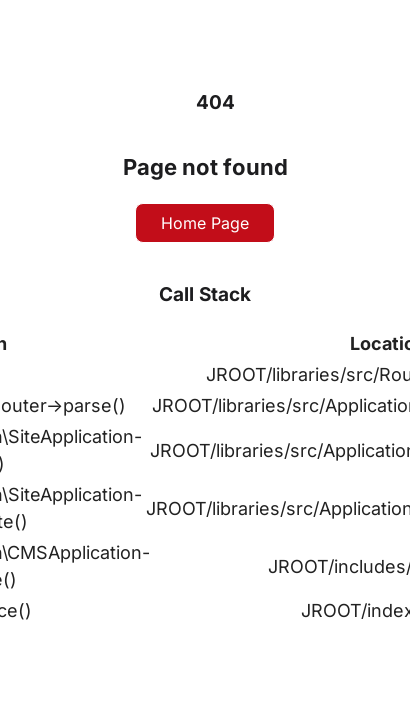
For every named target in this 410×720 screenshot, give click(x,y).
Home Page (205, 223)
